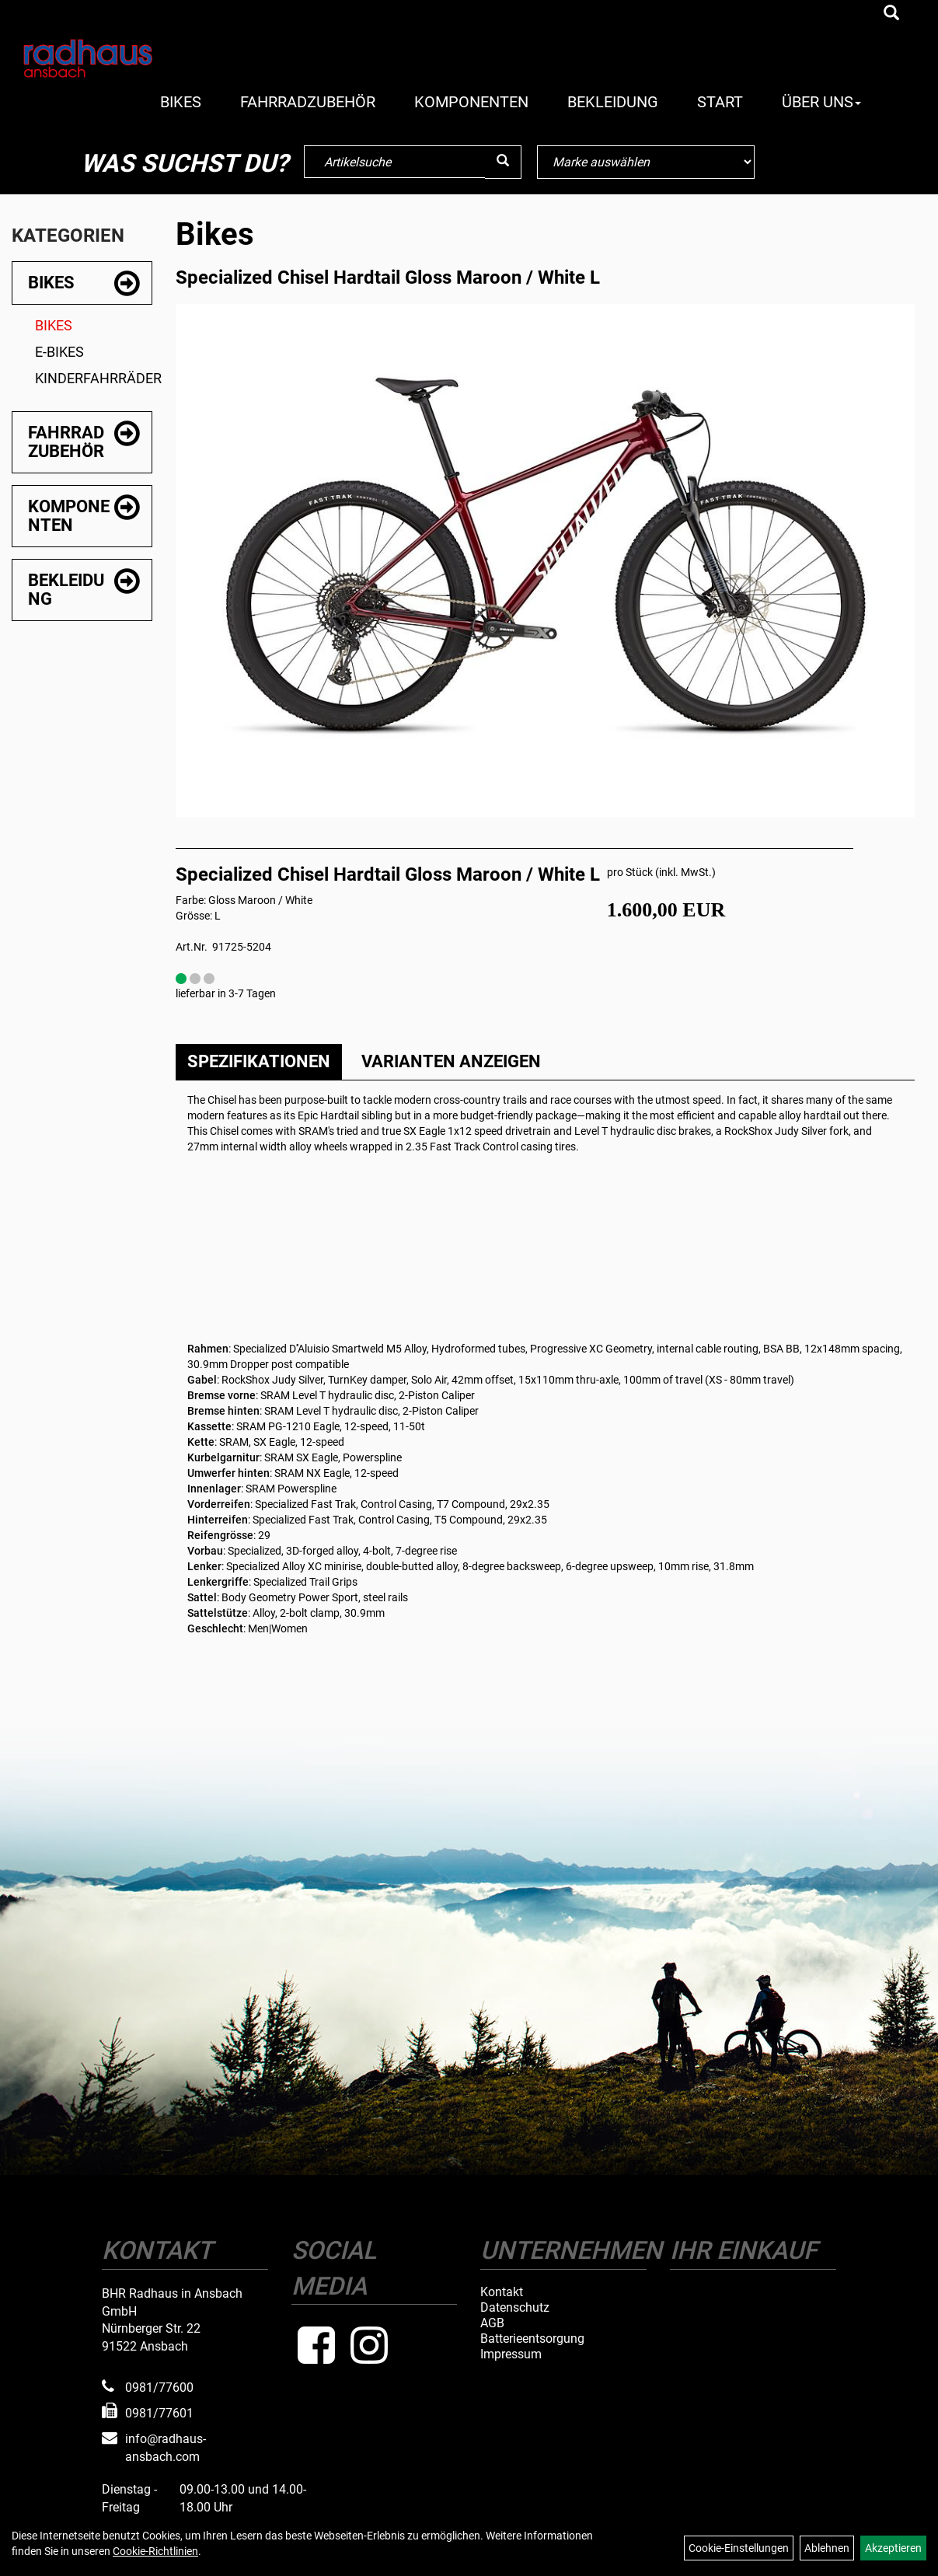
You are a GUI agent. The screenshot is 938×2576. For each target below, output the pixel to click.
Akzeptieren (893, 2548)
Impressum (511, 2354)
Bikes (180, 101)
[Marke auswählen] (646, 162)
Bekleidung (612, 101)
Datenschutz (514, 2308)
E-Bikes (59, 352)
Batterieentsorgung (532, 2339)
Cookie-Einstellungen (739, 2548)
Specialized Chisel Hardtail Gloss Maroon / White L (388, 277)
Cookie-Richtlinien (155, 2551)
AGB (492, 2323)
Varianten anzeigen (451, 1061)
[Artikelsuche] (891, 14)
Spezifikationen (258, 1061)
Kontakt (501, 2292)
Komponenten (471, 101)
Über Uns (821, 101)
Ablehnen (826, 2548)
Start (720, 101)
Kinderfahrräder (93, 378)
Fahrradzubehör (307, 101)
